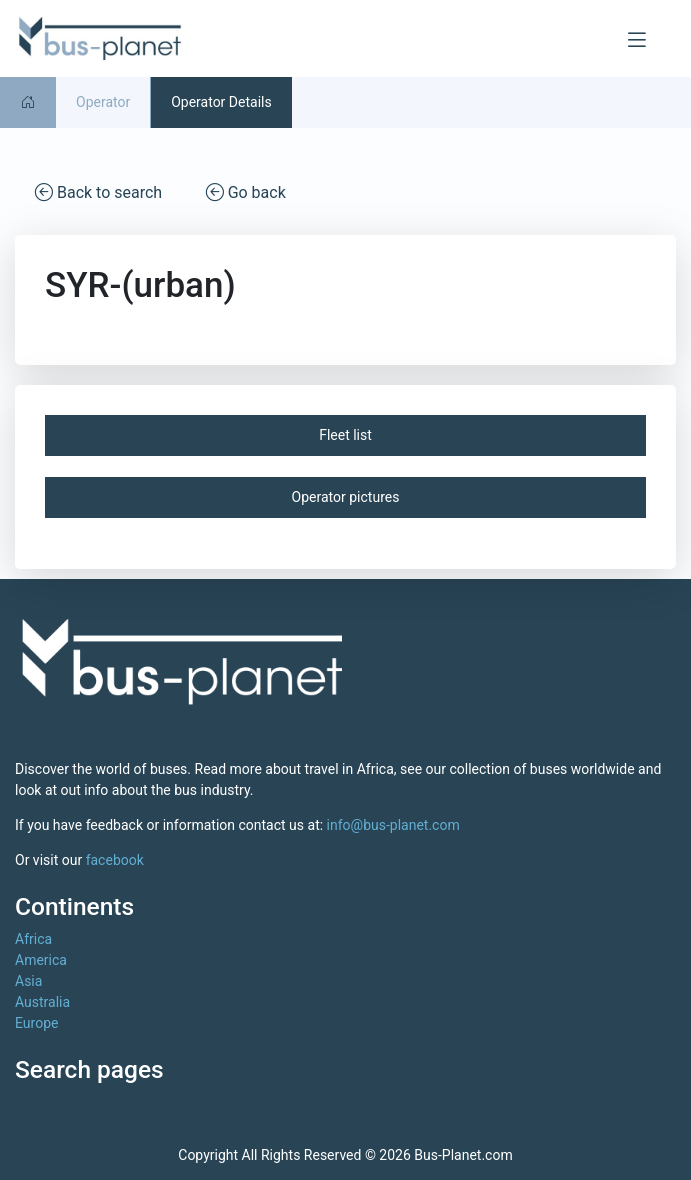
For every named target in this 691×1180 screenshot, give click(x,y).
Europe (36, 1023)
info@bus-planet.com (393, 825)
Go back (246, 191)
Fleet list (345, 435)
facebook (115, 860)
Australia (42, 1002)
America (41, 960)
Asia (28, 981)
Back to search (98, 191)
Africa (33, 939)
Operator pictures (346, 497)
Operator (103, 102)
